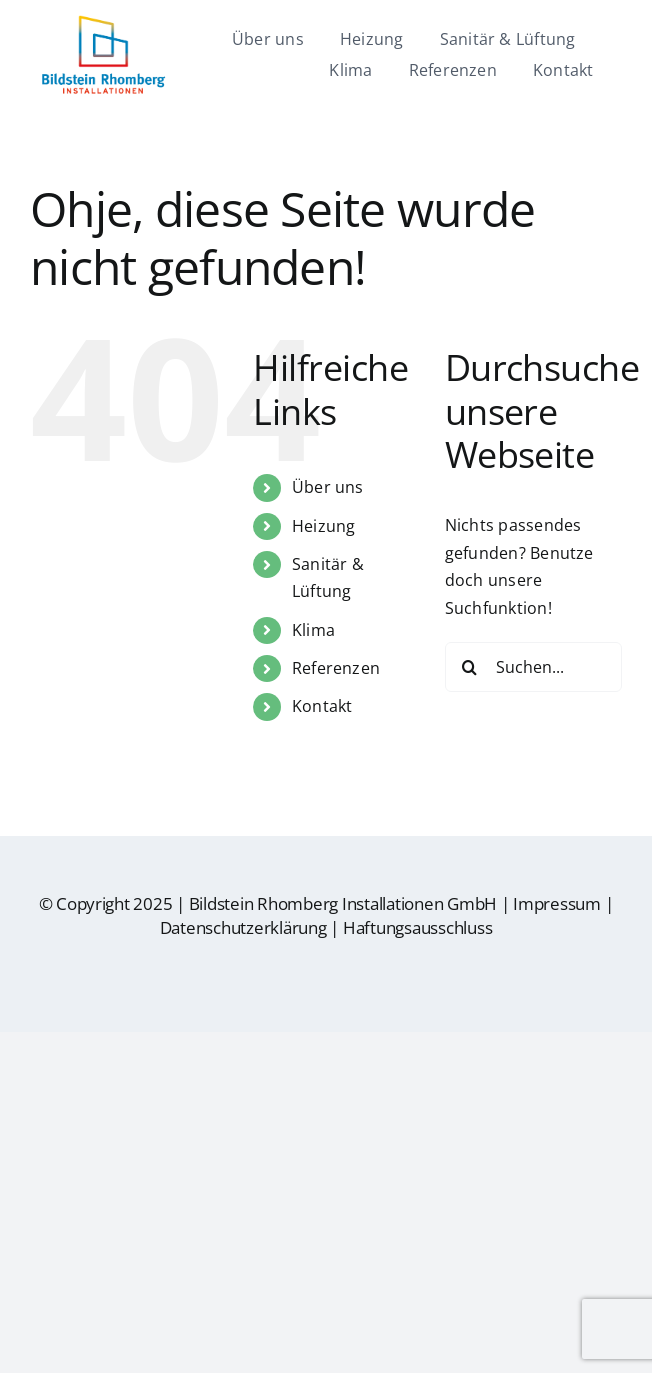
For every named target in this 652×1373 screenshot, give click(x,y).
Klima (313, 630)
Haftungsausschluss (417, 927)
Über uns (328, 487)
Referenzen (336, 668)
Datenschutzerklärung (243, 927)
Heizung (324, 526)
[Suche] (470, 667)
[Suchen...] (533, 667)
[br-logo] (103, 23)
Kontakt (322, 706)
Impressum (557, 903)
